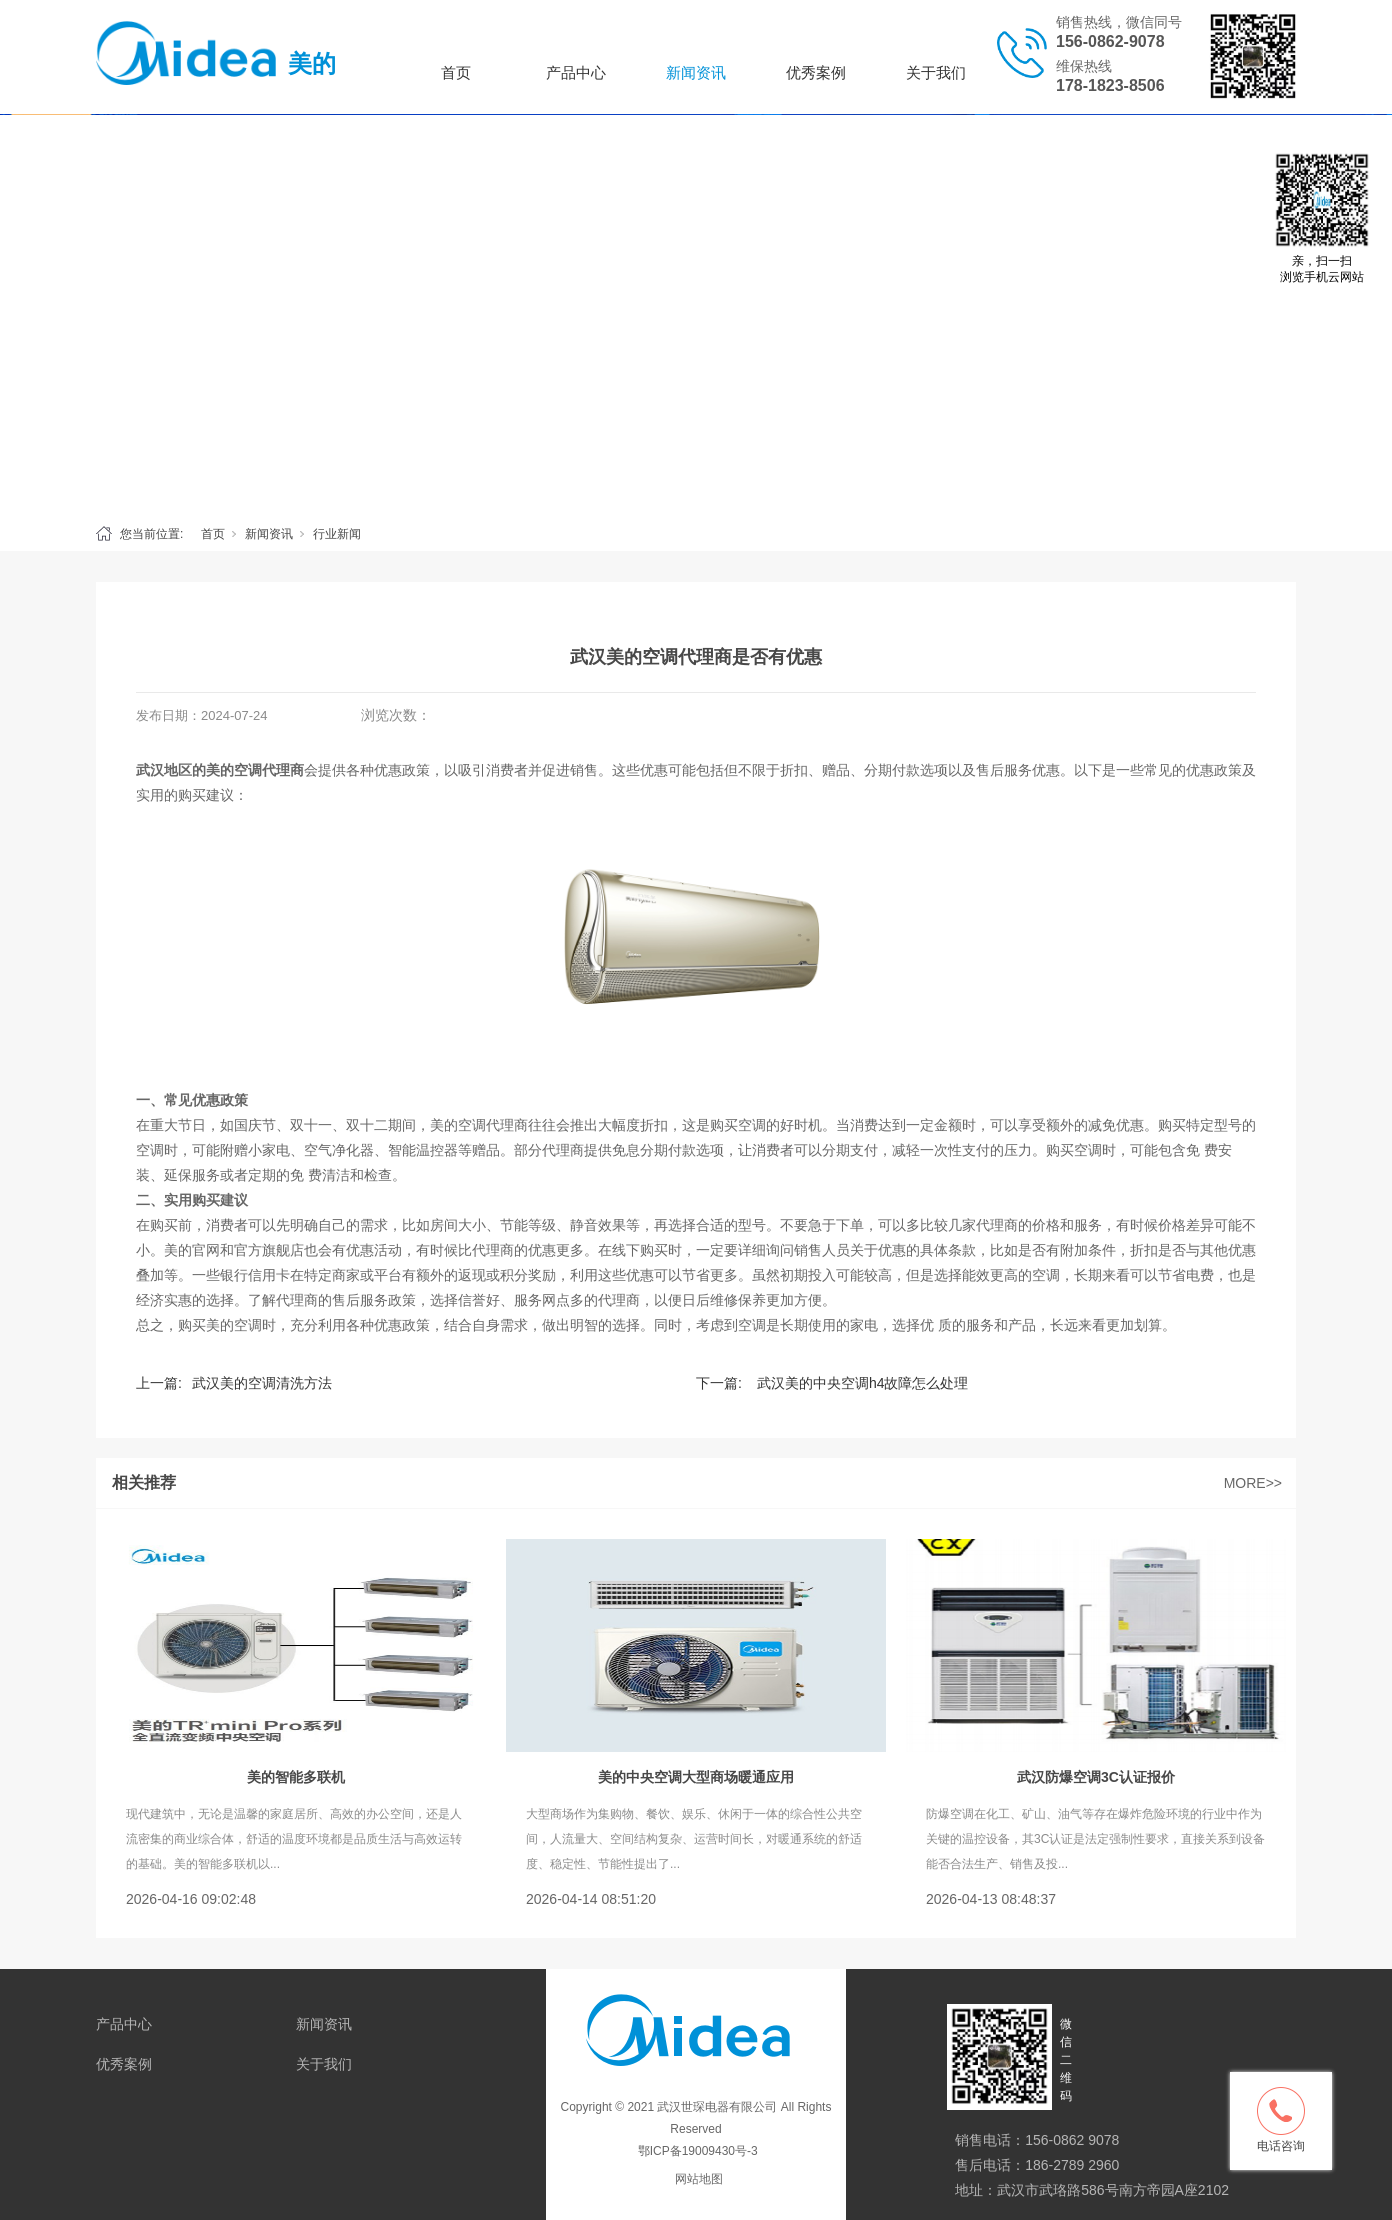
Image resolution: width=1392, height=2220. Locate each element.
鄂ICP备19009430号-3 (695, 2151)
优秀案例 (816, 72)
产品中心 (576, 72)
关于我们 (936, 72)
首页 (456, 72)
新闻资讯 (696, 72)
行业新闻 (337, 534)
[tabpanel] (696, 314)
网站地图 (699, 2179)
